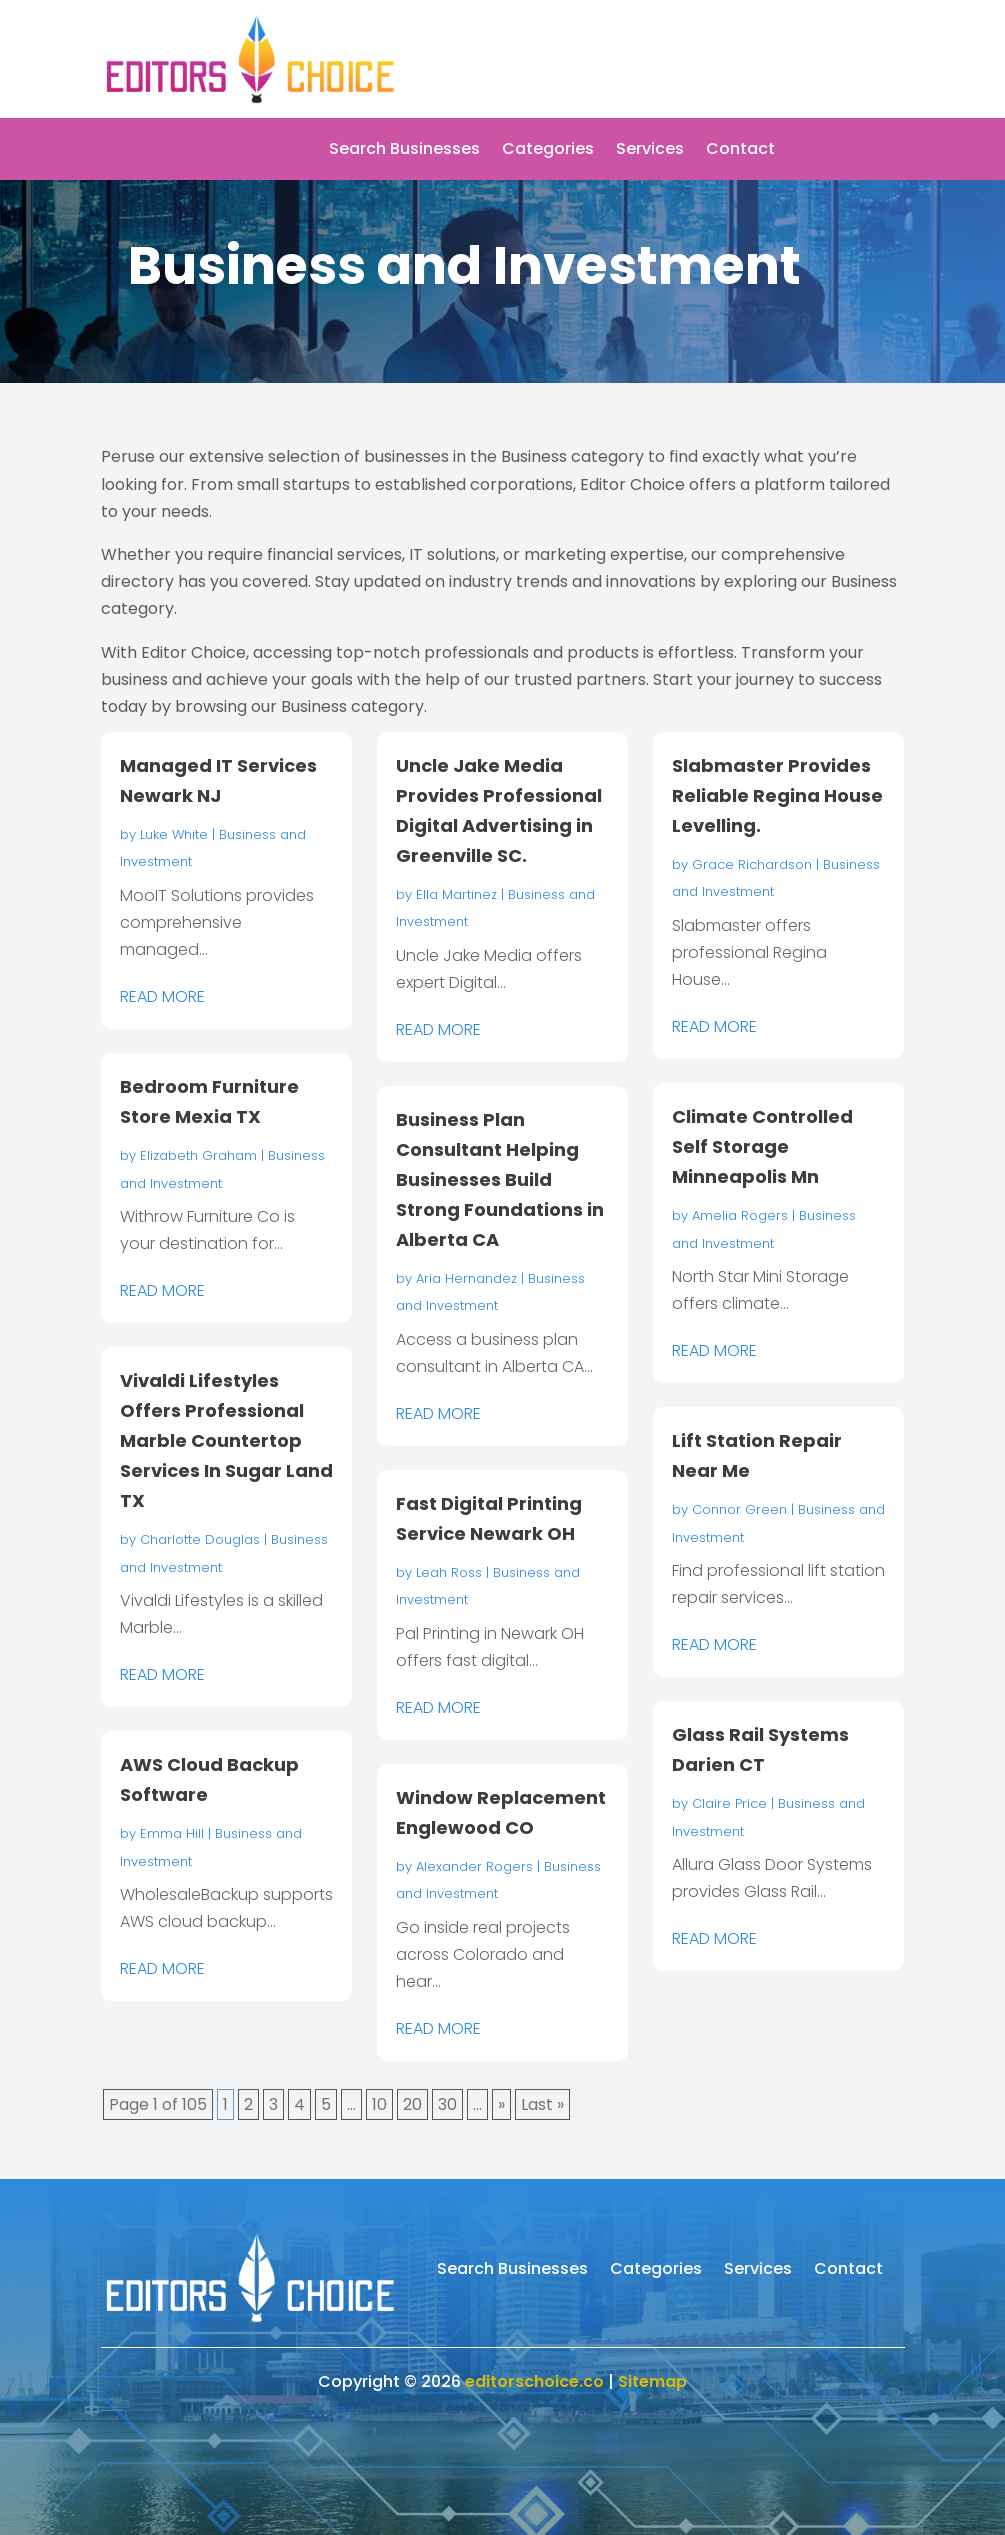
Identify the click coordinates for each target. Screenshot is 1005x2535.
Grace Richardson (752, 864)
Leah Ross (449, 1572)
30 (447, 2104)
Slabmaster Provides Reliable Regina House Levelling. (777, 795)
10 (379, 2104)
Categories (548, 151)
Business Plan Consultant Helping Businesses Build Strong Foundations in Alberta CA (500, 1179)
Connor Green (739, 1509)
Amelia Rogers (740, 1215)
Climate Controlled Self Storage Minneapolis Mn (762, 1146)
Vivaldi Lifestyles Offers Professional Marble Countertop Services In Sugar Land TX (226, 1440)
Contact (740, 151)
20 (412, 2104)
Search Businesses (404, 151)
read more (162, 996)
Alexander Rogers (474, 1866)
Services (650, 151)
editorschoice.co (534, 2381)
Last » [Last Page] (542, 2104)
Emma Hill (172, 1833)
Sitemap (652, 2381)
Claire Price (729, 1803)
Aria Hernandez (466, 1278)
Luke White (174, 834)
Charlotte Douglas (200, 1539)
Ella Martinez (456, 894)
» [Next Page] (501, 2104)
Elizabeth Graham (198, 1155)
